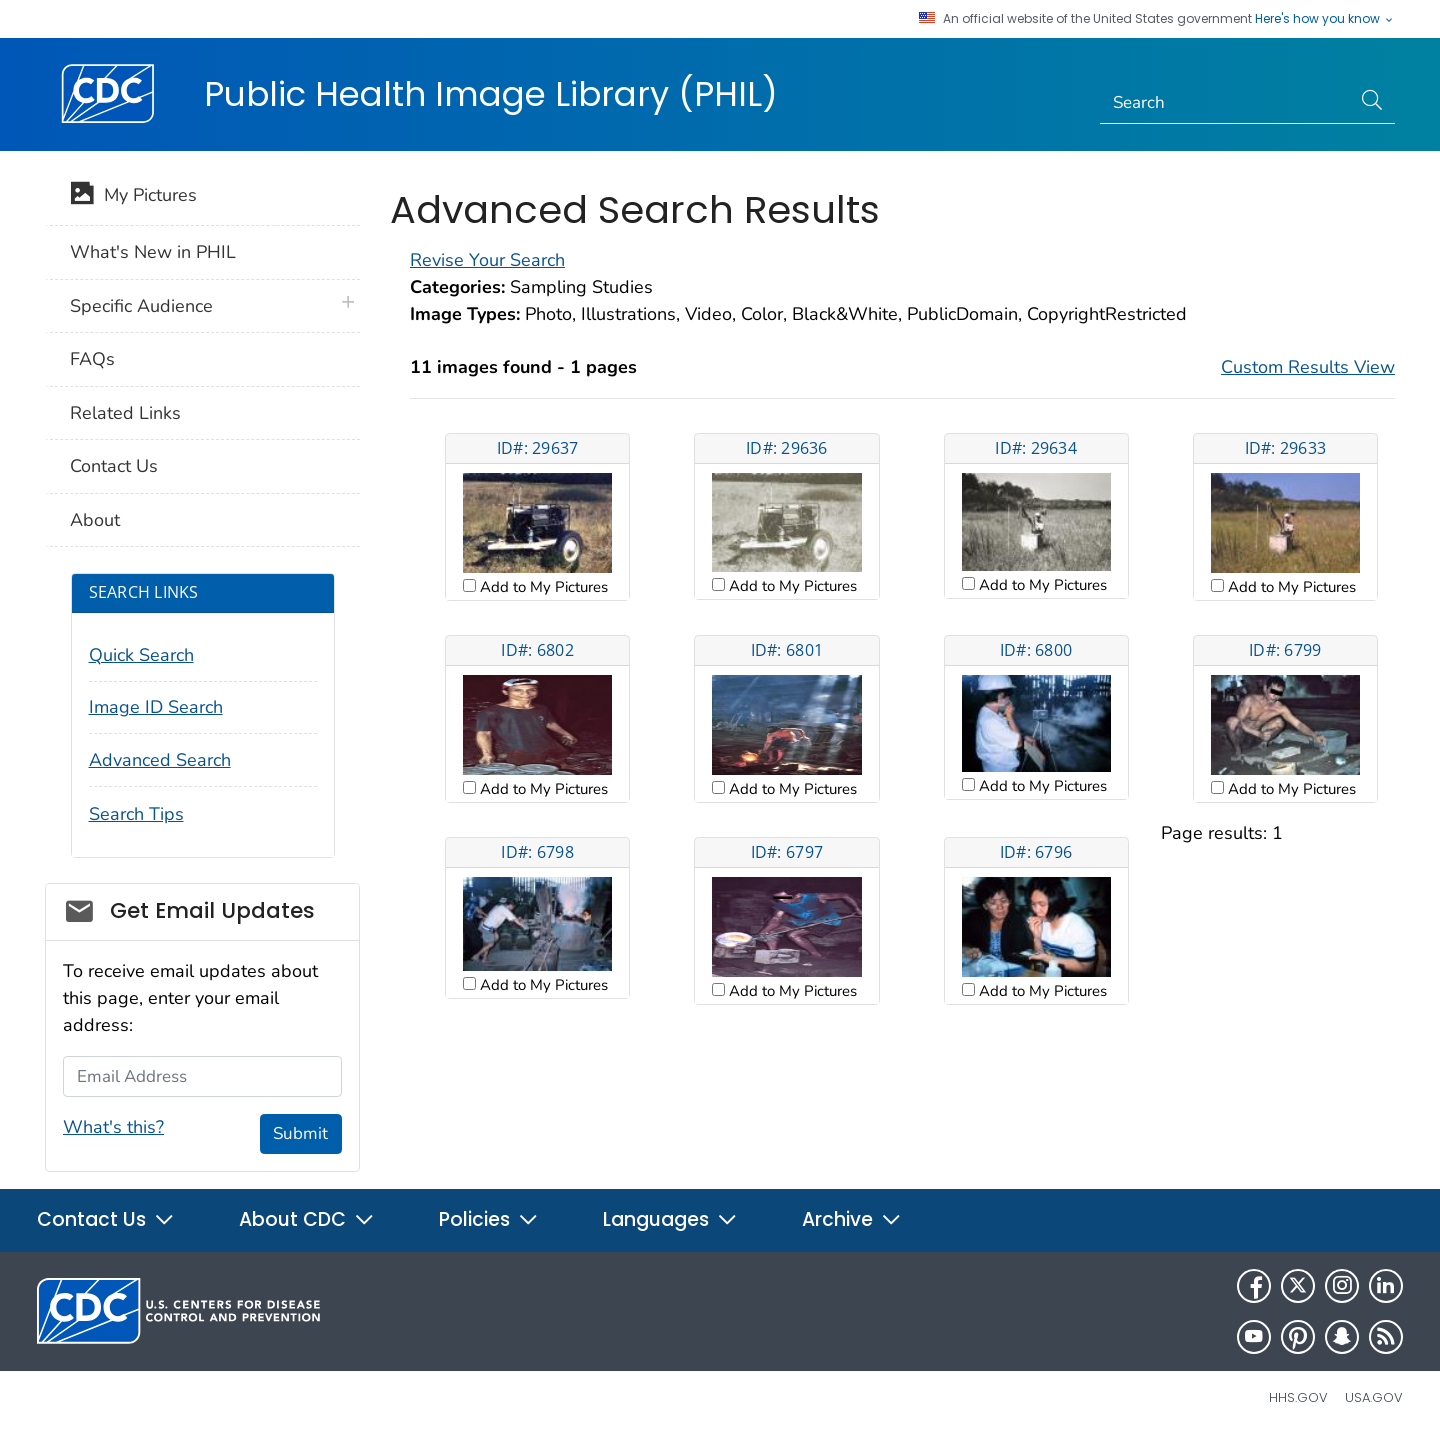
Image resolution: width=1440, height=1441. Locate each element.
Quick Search (141, 655)
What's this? (113, 1127)
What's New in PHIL (153, 252)
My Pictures (133, 197)
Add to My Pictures (542, 587)
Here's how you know (1325, 19)
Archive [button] (852, 1219)
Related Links (125, 413)
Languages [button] (670, 1219)
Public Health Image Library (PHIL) (491, 94)
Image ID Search (156, 707)
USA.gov (1374, 1397)
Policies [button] (489, 1219)
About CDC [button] (307, 1219)
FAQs (92, 359)
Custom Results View (1308, 367)
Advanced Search (160, 760)
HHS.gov (1298, 1397)
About (95, 520)
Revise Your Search (487, 260)
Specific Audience (141, 306)
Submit (300, 1133)
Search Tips (136, 814)
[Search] (1225, 103)
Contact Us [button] (106, 1219)
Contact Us (114, 466)
